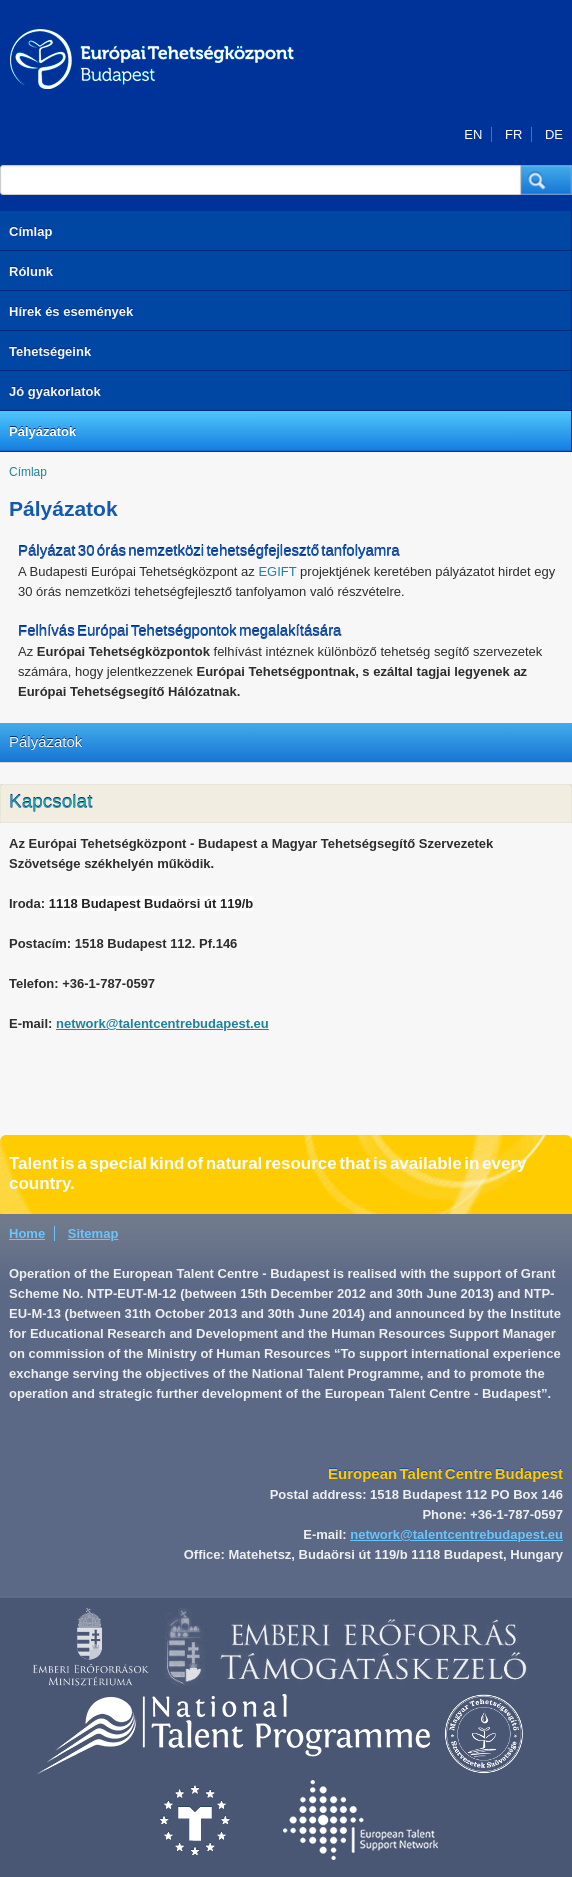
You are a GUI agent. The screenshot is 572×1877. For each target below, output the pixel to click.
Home (27, 1233)
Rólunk (31, 271)
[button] (546, 180)
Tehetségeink (50, 351)
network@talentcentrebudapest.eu (162, 1023)
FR (513, 134)
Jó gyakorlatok (55, 391)
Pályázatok (42, 431)
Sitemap (93, 1233)
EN (473, 134)
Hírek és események (71, 311)
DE (554, 134)
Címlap (30, 231)
